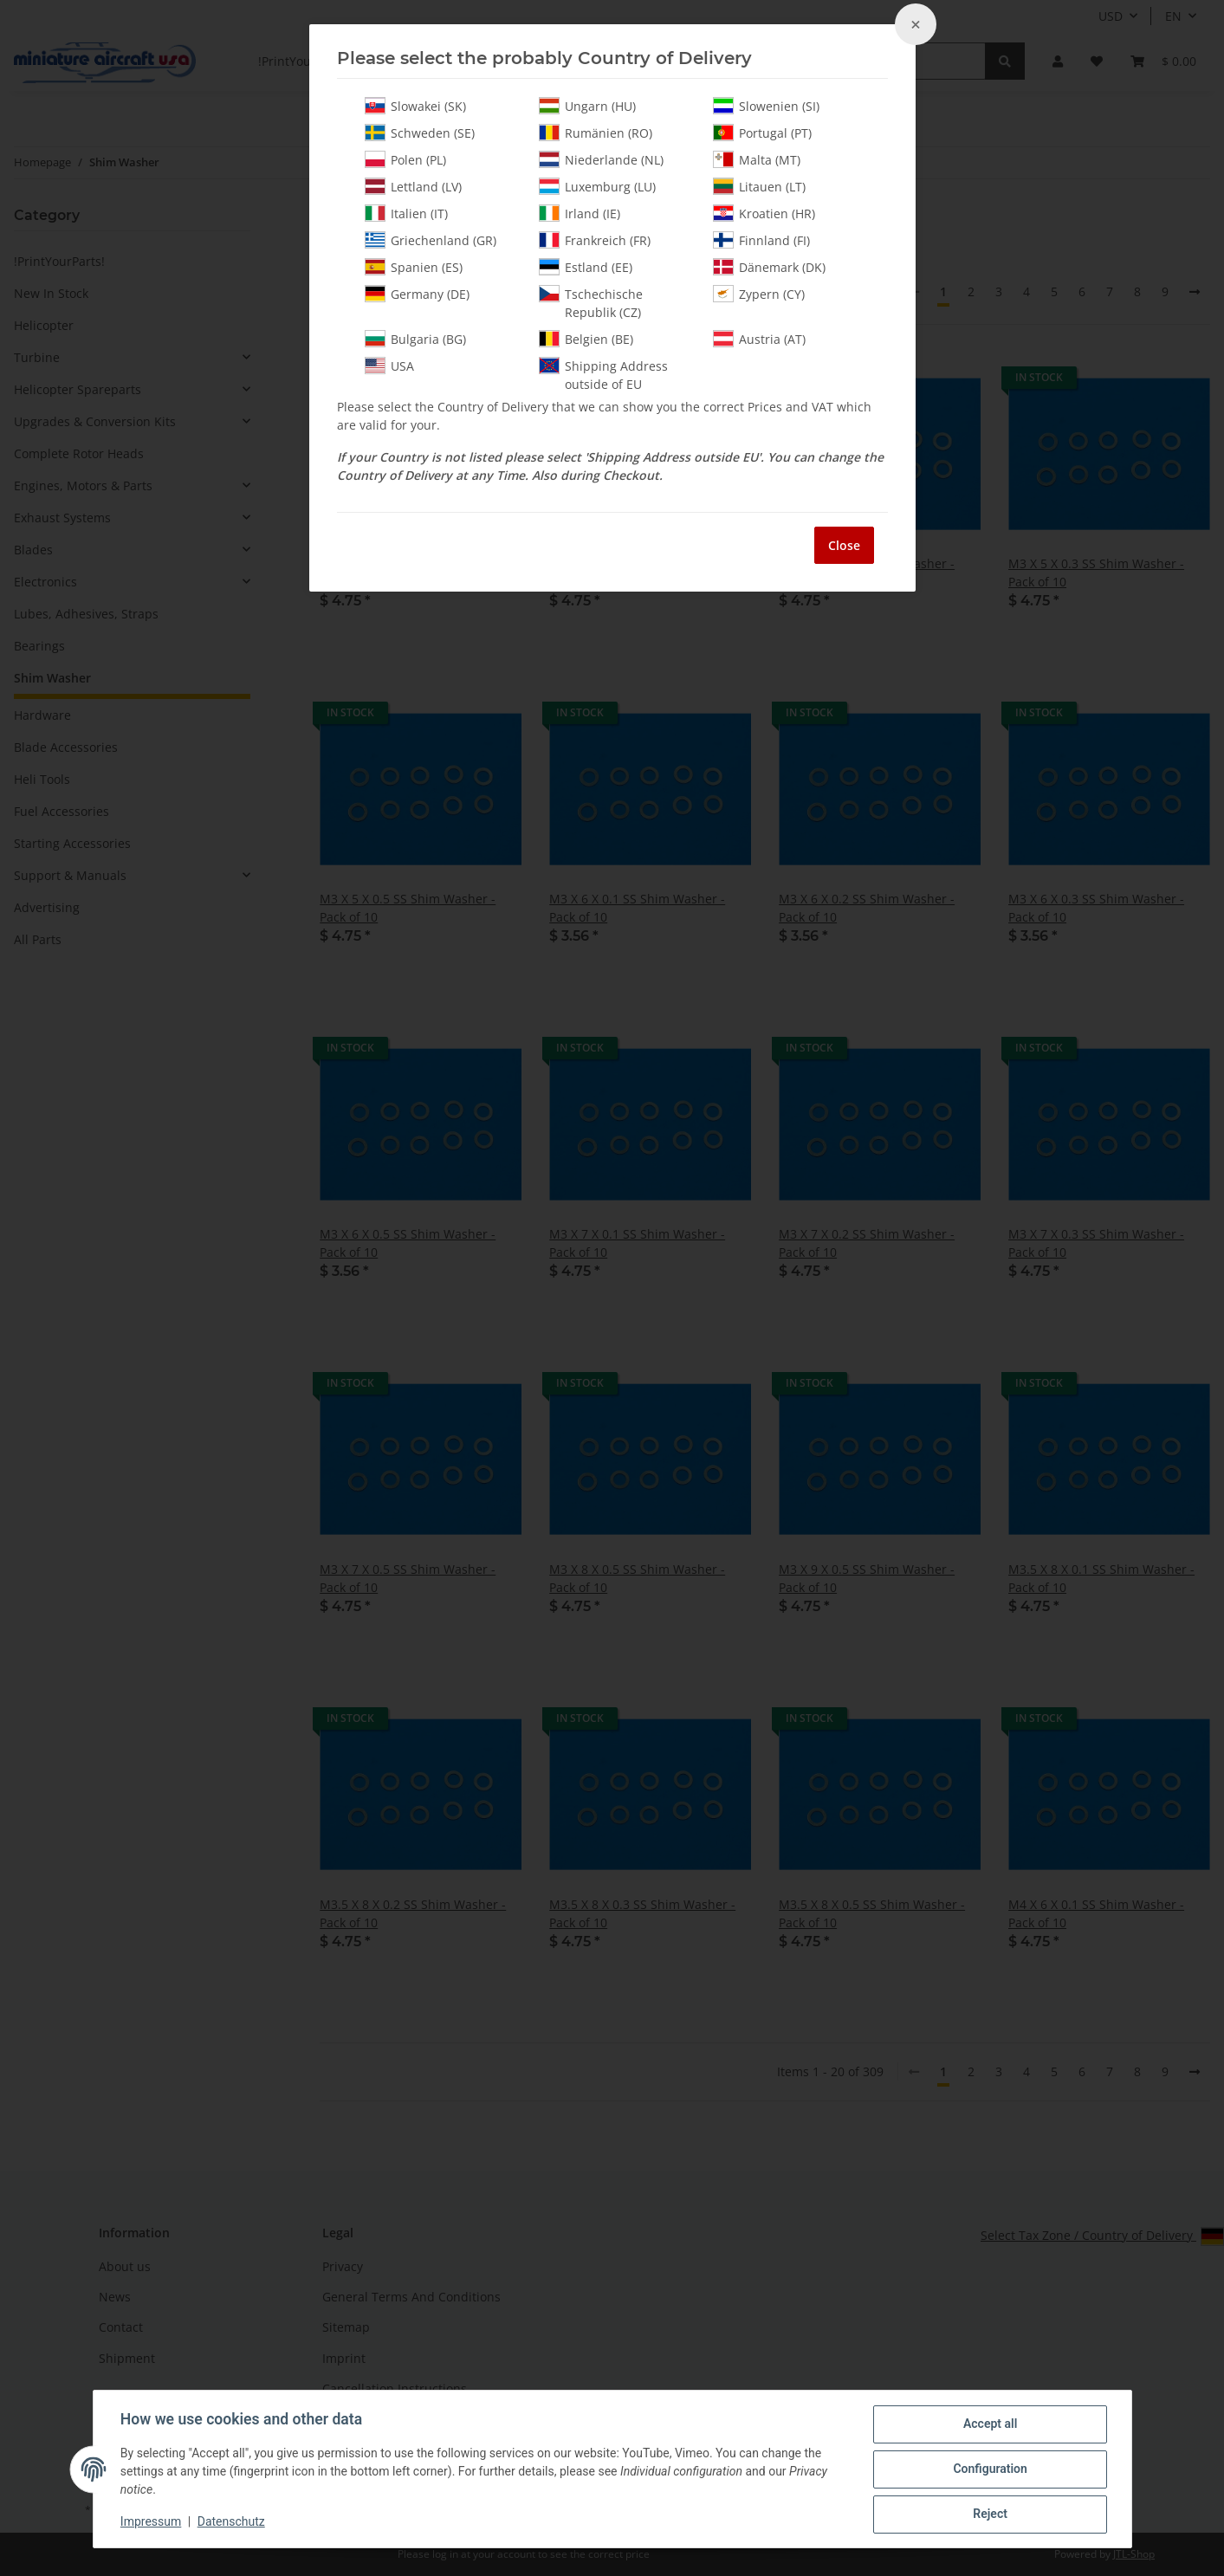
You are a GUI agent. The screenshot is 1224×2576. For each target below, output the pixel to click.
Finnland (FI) (761, 240)
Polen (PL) (405, 159)
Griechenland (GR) (430, 240)
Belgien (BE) (586, 338)
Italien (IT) (406, 213)
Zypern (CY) (759, 293)
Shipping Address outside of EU (603, 374)
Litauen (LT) (759, 186)
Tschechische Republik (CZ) (591, 302)
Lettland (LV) (413, 186)
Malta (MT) (756, 159)
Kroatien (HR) (764, 213)
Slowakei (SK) (415, 105)
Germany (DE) (417, 293)
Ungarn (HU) (587, 105)
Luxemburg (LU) (597, 186)
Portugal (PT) (762, 132)
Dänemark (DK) (769, 266)
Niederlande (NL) (601, 159)
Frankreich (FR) (595, 240)
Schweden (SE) (420, 132)
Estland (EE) (585, 266)
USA (389, 365)
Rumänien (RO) (595, 132)
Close (844, 545)
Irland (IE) (579, 213)
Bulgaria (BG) (415, 338)
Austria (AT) (759, 338)
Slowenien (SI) (766, 105)
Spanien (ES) (414, 266)
